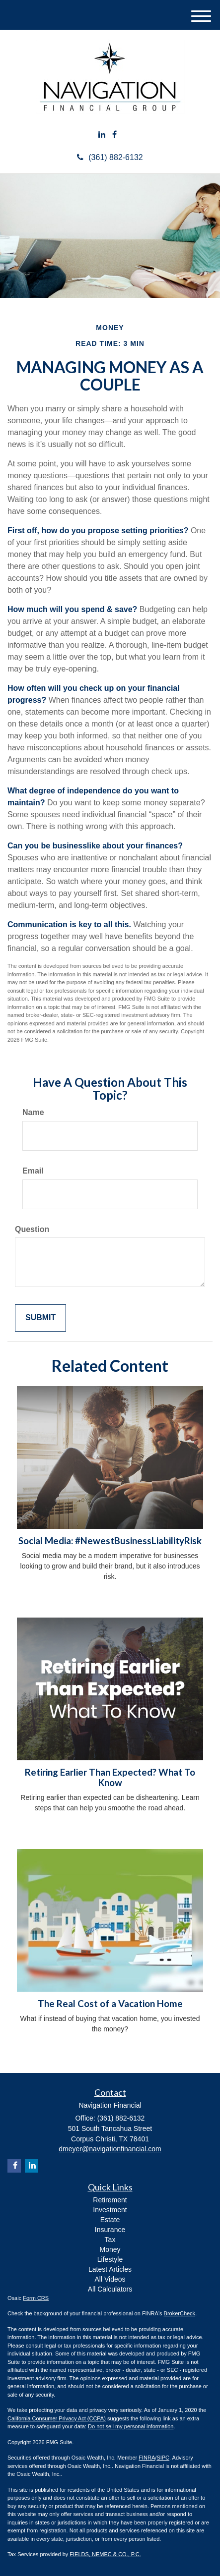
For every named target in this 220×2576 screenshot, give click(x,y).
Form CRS (36, 2298)
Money (109, 2249)
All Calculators (110, 2289)
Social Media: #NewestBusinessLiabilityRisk (110, 1540)
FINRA (147, 2458)
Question (32, 1229)
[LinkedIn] (101, 135)
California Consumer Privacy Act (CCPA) (56, 2418)
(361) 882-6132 (110, 157)
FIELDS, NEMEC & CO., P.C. (105, 2554)
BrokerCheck (180, 2313)
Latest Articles (110, 2269)
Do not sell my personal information (130, 2426)
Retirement (110, 2200)
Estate (110, 2220)
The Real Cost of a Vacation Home (110, 2003)
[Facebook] (114, 135)
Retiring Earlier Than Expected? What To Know (110, 1777)
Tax (110, 2239)
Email (33, 1171)
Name (33, 1112)
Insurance (110, 2230)
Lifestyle (110, 2259)
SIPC (162, 2458)
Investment (110, 2210)
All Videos (109, 2279)
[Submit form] (40, 1318)
